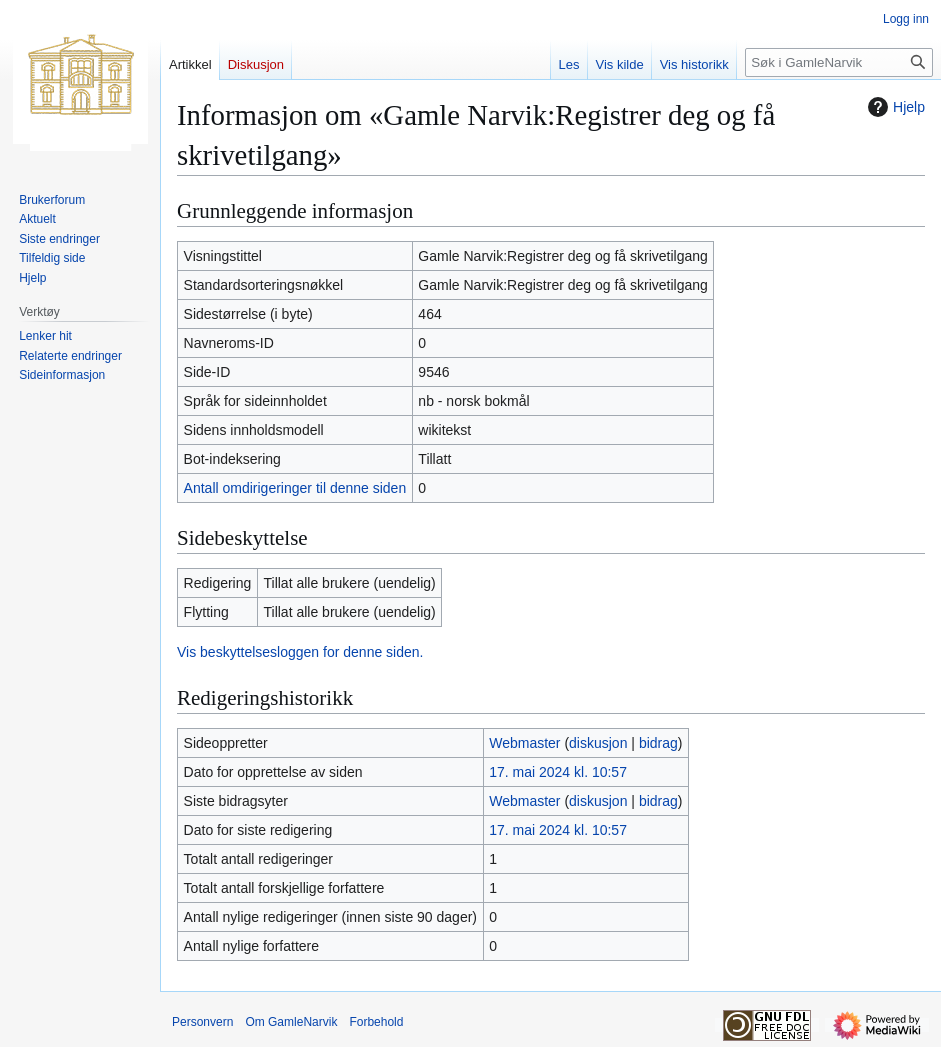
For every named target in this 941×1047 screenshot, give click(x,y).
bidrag (658, 743)
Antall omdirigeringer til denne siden (295, 488)
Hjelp (894, 107)
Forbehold (376, 1022)
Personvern (202, 1022)
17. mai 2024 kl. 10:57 (558, 772)
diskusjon (598, 743)
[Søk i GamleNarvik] (839, 62)
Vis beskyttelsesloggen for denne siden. (300, 652)
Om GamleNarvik (291, 1022)
